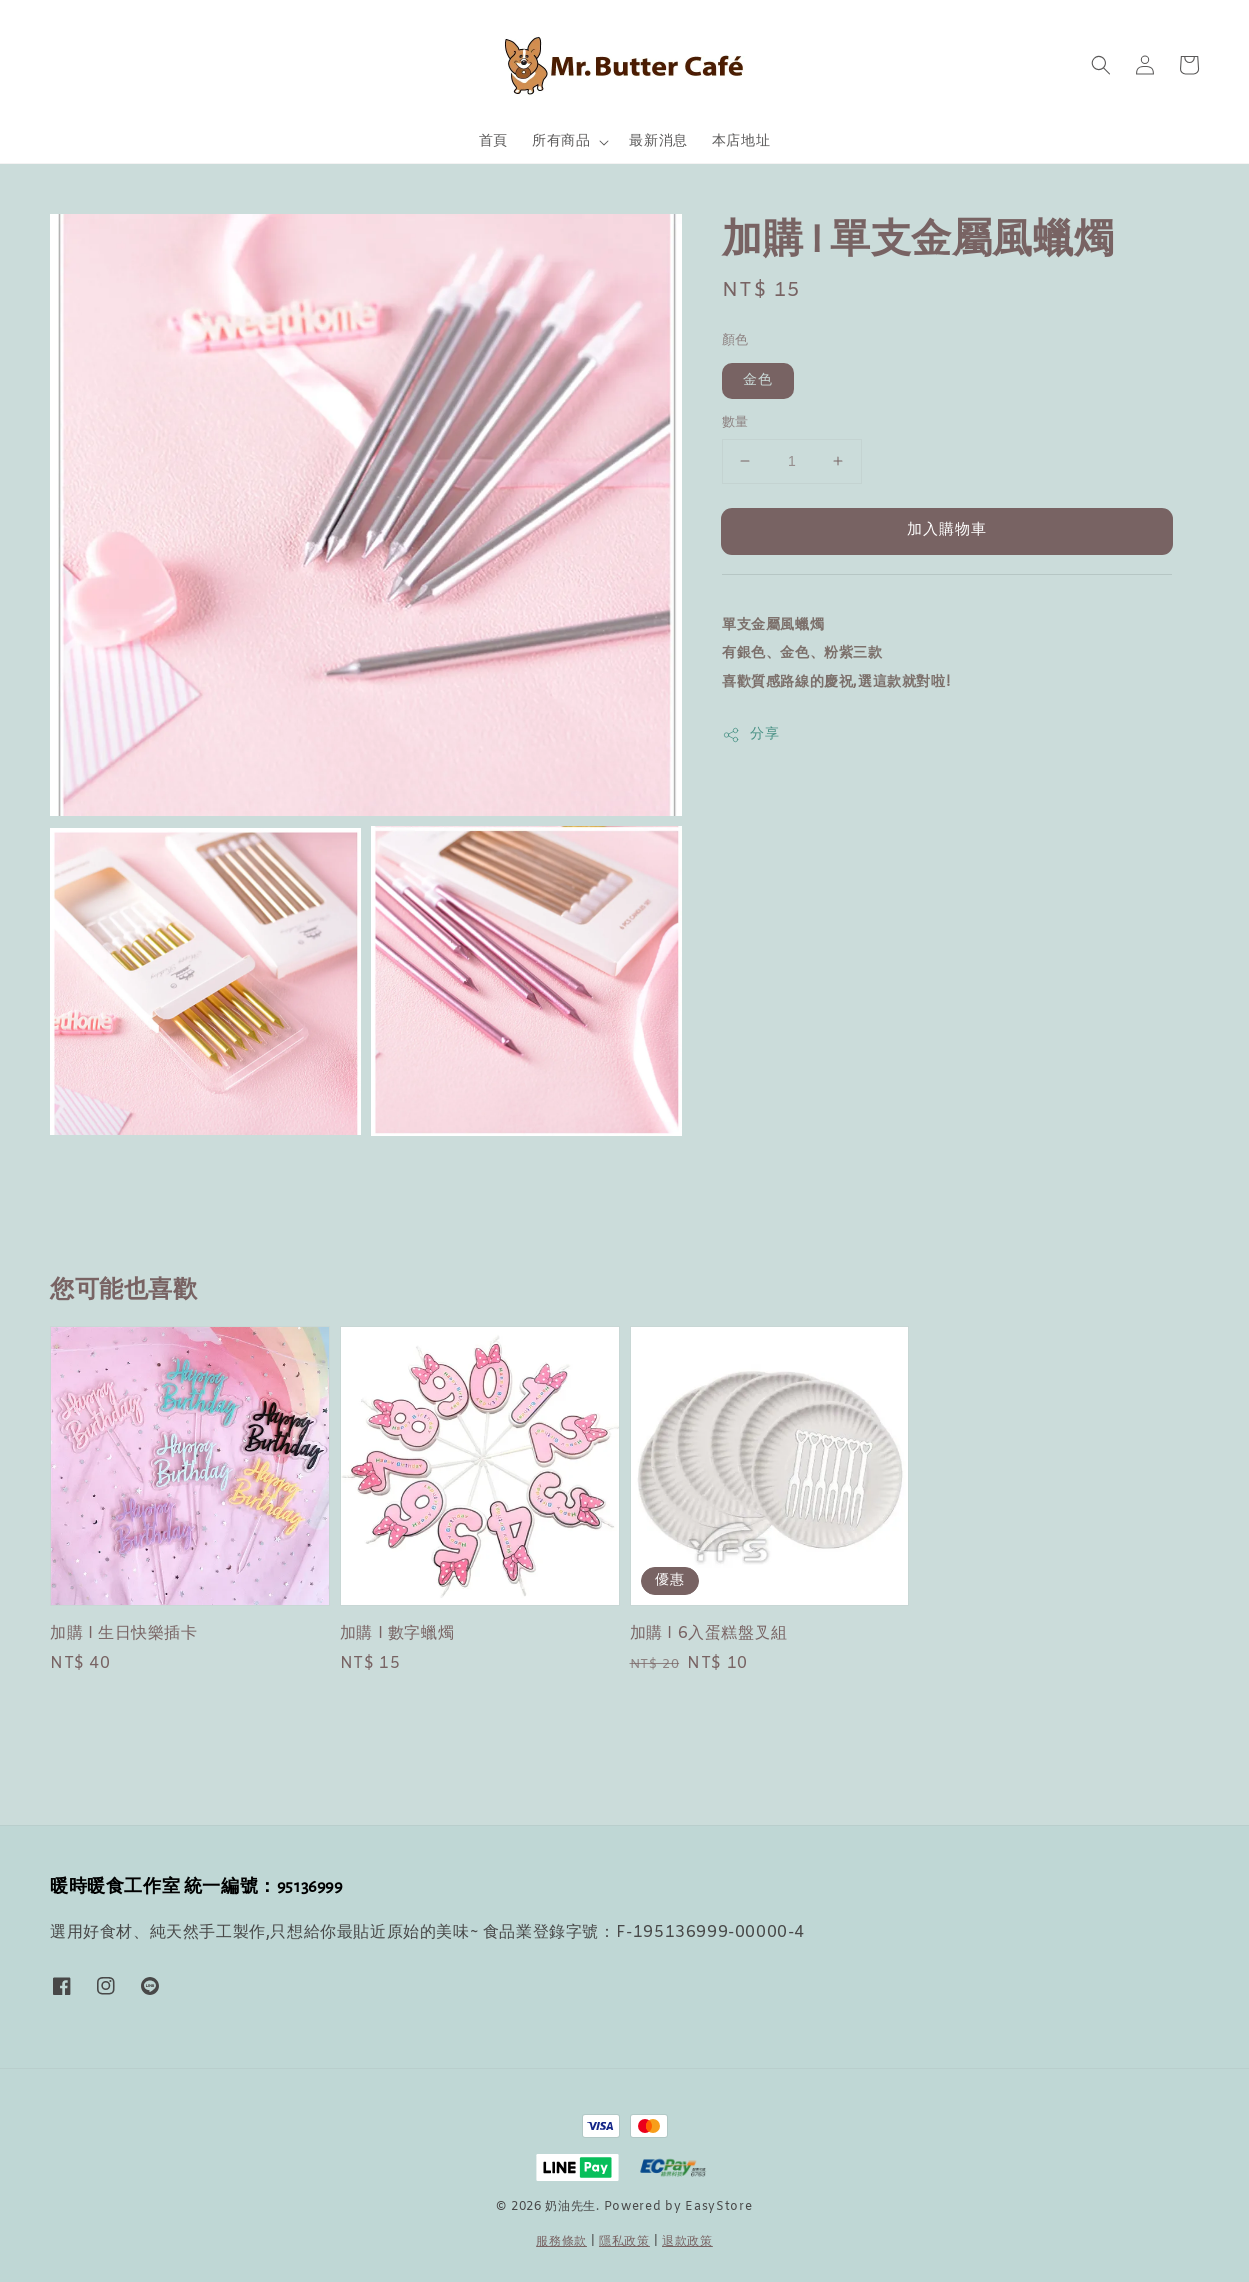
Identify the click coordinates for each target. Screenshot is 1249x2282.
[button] (1101, 65)
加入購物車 (947, 530)
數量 (735, 422)
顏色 (735, 340)
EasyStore (718, 2207)
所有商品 (561, 142)
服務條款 (561, 2242)
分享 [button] (750, 734)
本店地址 (741, 141)
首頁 (493, 141)
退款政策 (687, 2242)
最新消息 (658, 141)
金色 (758, 380)
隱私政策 (624, 2242)
